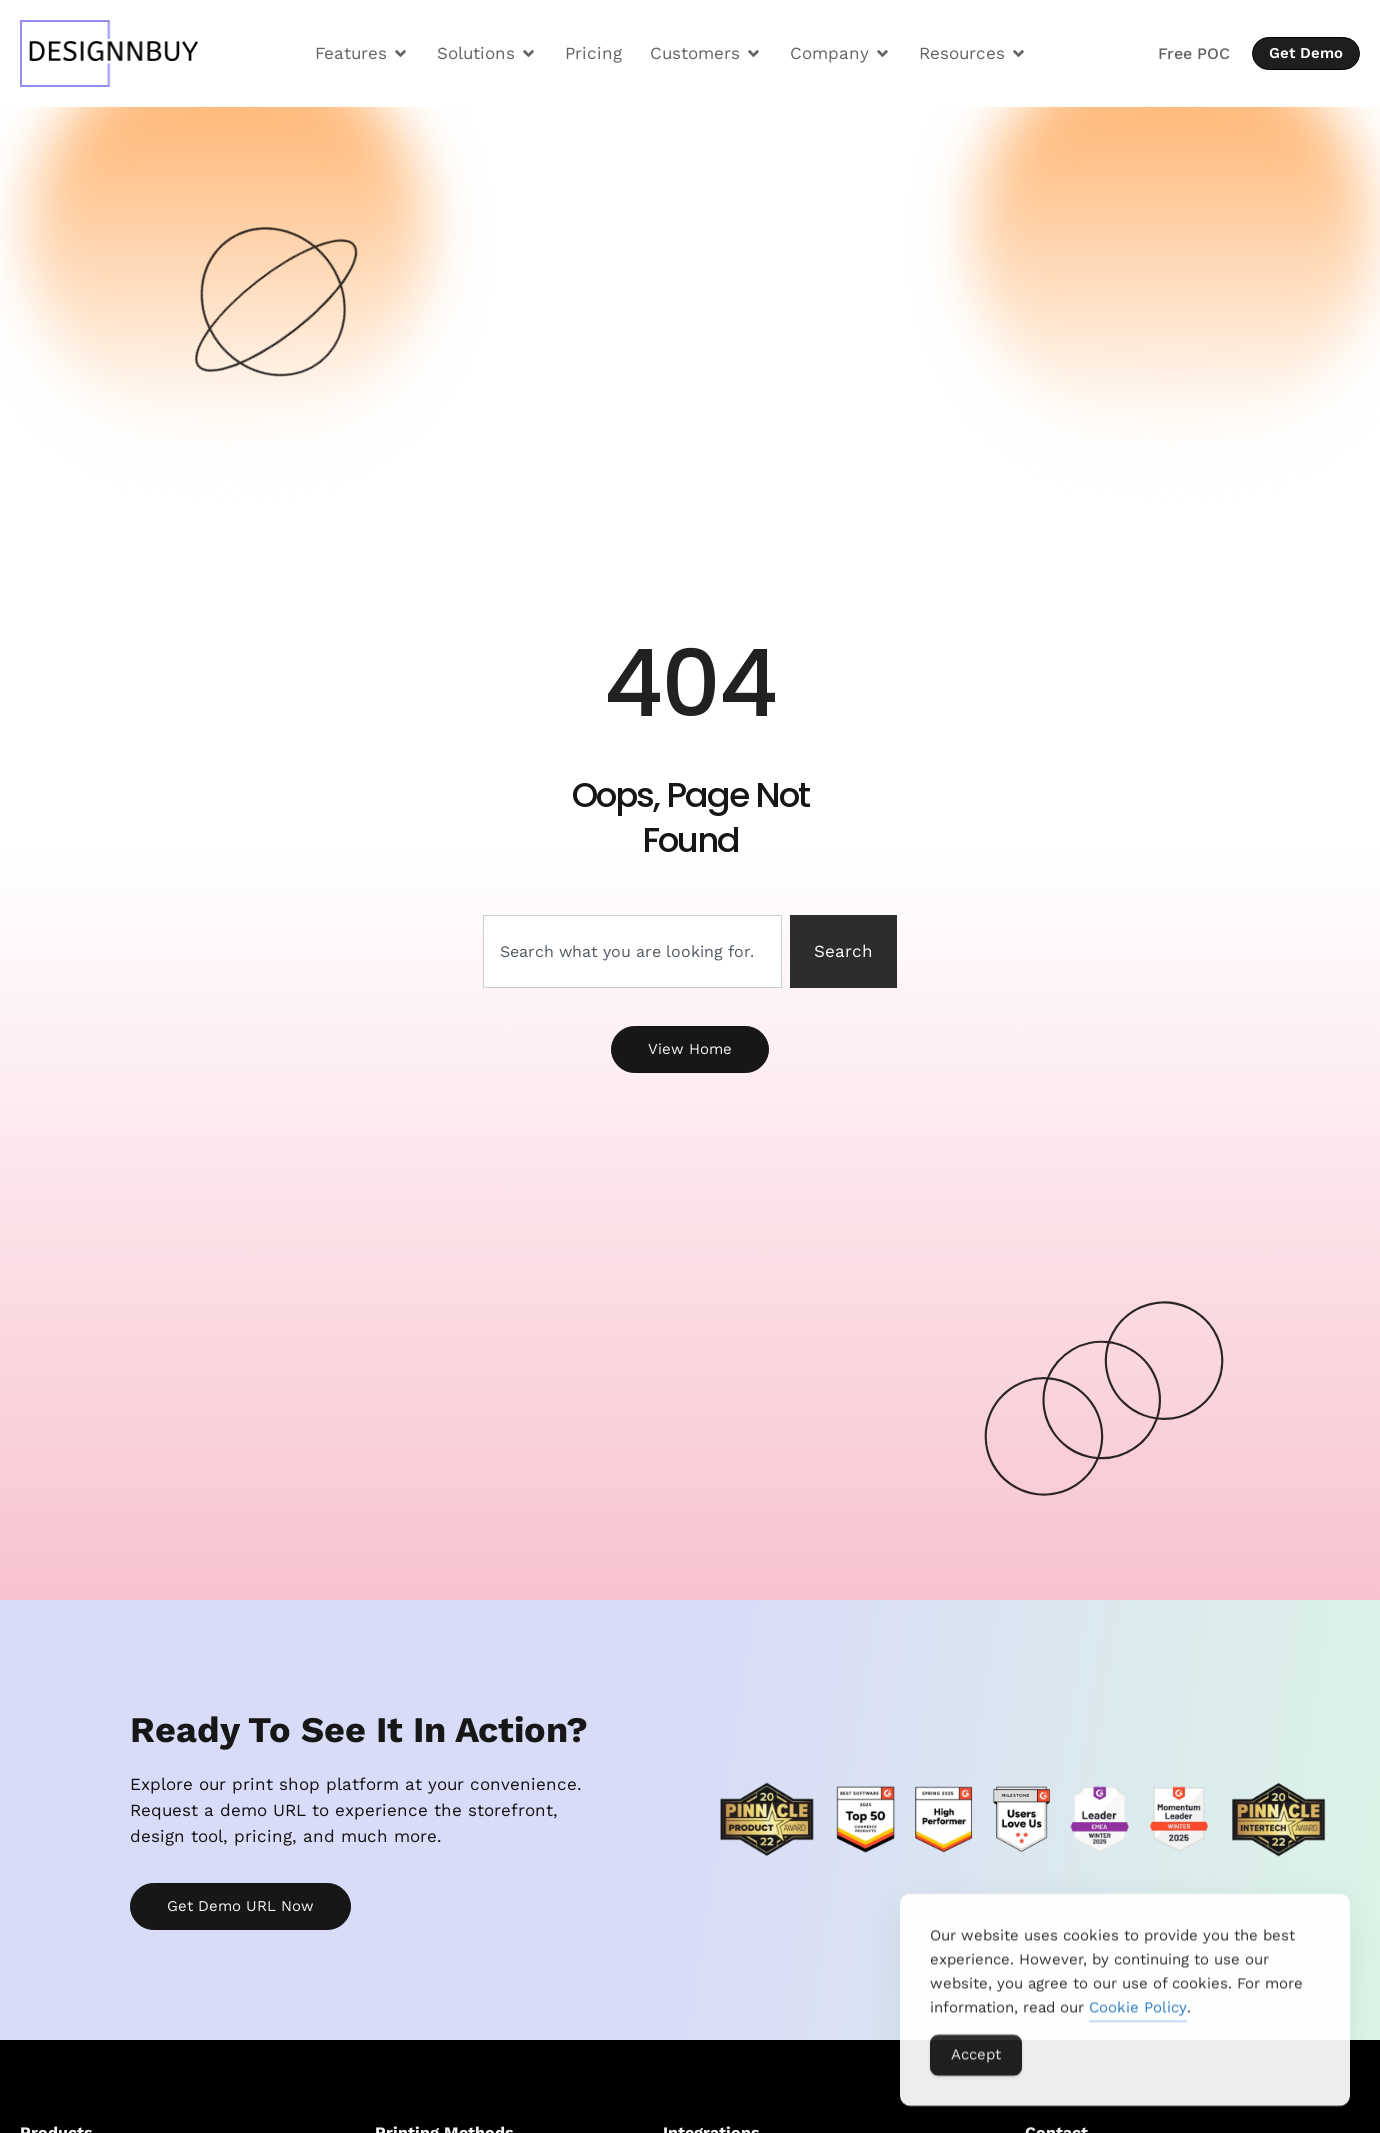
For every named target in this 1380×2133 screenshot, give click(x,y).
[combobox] (632, 952)
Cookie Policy (1138, 2020)
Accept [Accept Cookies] (976, 2067)
